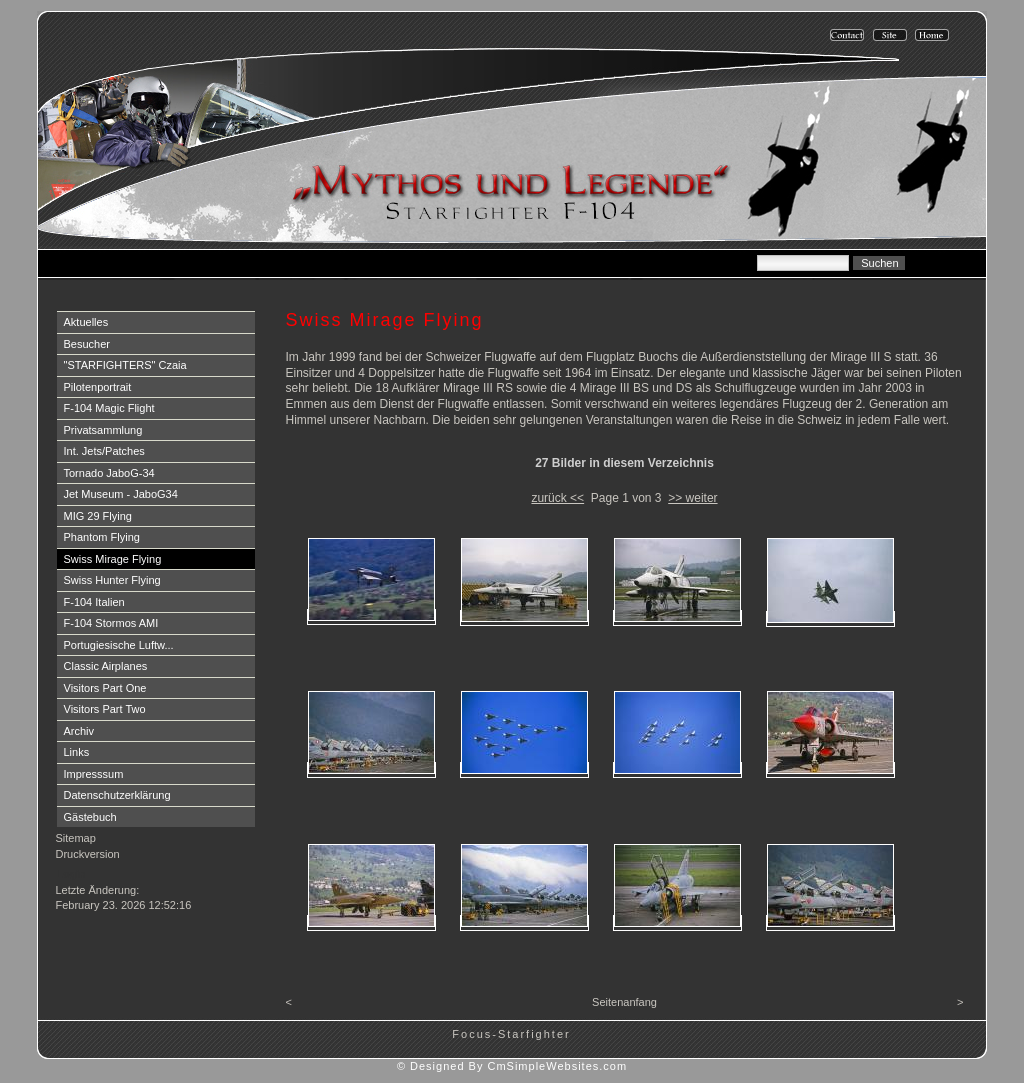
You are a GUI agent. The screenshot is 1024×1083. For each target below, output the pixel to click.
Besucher (87, 344)
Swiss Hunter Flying (112, 580)
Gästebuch (90, 817)
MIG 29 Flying (98, 516)
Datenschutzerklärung (117, 795)
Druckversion (88, 854)
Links (77, 752)
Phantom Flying (102, 537)
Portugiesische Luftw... (119, 645)
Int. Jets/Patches (104, 451)
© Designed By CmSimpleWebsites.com (512, 1066)
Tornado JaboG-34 (109, 473)
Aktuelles (86, 322)
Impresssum (94, 774)
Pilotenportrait (98, 387)
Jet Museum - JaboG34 (121, 494)
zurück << (557, 498)
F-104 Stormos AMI (111, 623)
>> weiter (692, 498)
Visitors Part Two (105, 709)
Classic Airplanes (106, 666)
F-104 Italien (94, 602)
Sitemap (76, 838)
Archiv (79, 731)
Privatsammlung (103, 430)
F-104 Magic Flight (109, 408)
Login (71, 874)
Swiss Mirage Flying (113, 559)
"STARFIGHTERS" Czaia (125, 365)
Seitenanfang (624, 1002)
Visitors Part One (105, 688)
